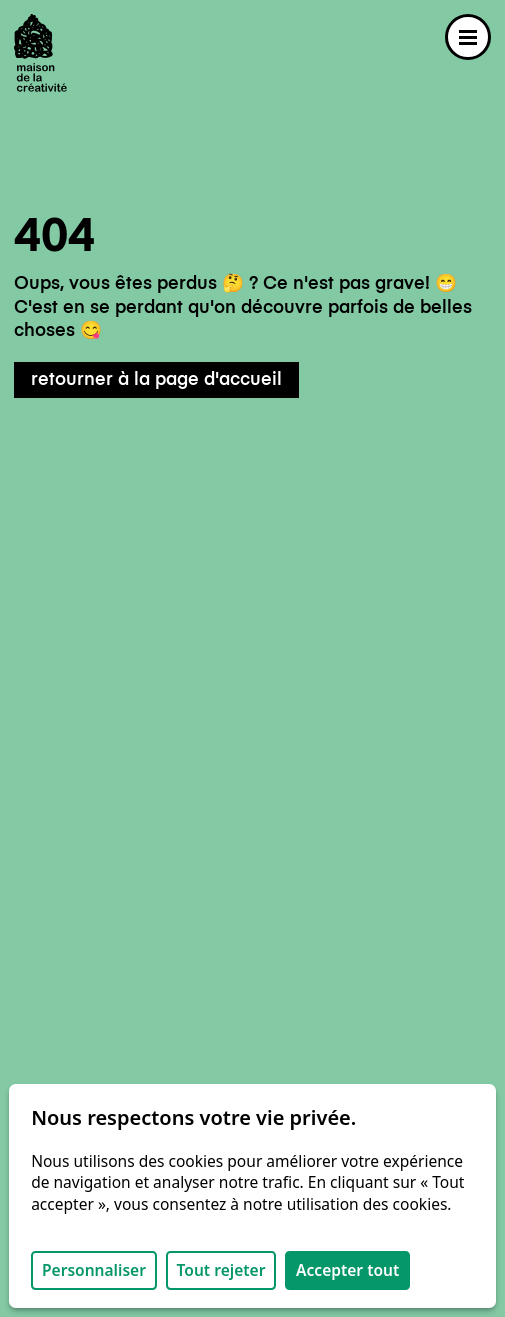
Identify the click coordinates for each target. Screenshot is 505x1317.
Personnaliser (94, 1270)
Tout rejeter (221, 1270)
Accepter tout (347, 1270)
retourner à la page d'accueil (156, 380)
